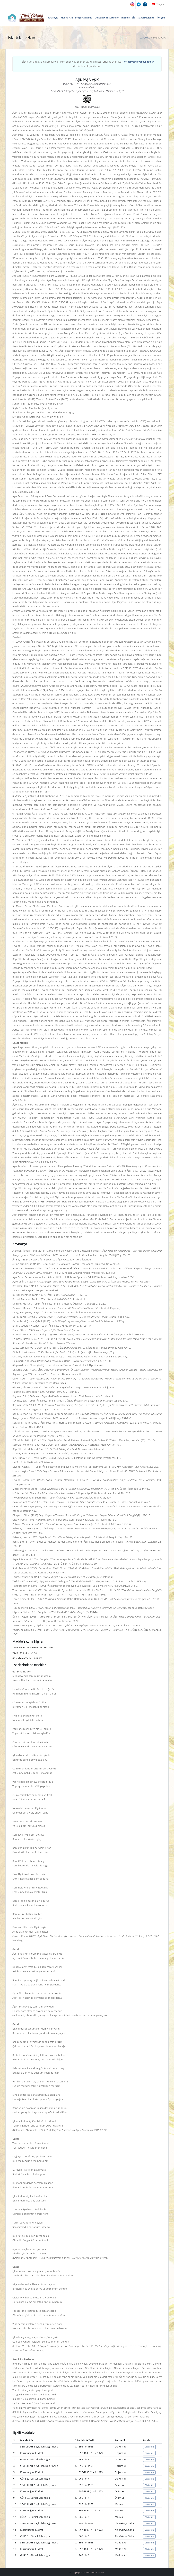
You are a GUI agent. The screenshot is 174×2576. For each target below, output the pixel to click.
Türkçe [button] (158, 4)
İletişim (161, 17)
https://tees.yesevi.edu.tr (139, 61)
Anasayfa (53, 17)
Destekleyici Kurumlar (107, 17)
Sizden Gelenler (145, 17)
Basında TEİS (128, 17)
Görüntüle (149, 2446)
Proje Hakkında (83, 17)
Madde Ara (67, 17)
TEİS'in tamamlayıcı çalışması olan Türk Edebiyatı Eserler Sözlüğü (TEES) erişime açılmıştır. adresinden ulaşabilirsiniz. (87, 64)
